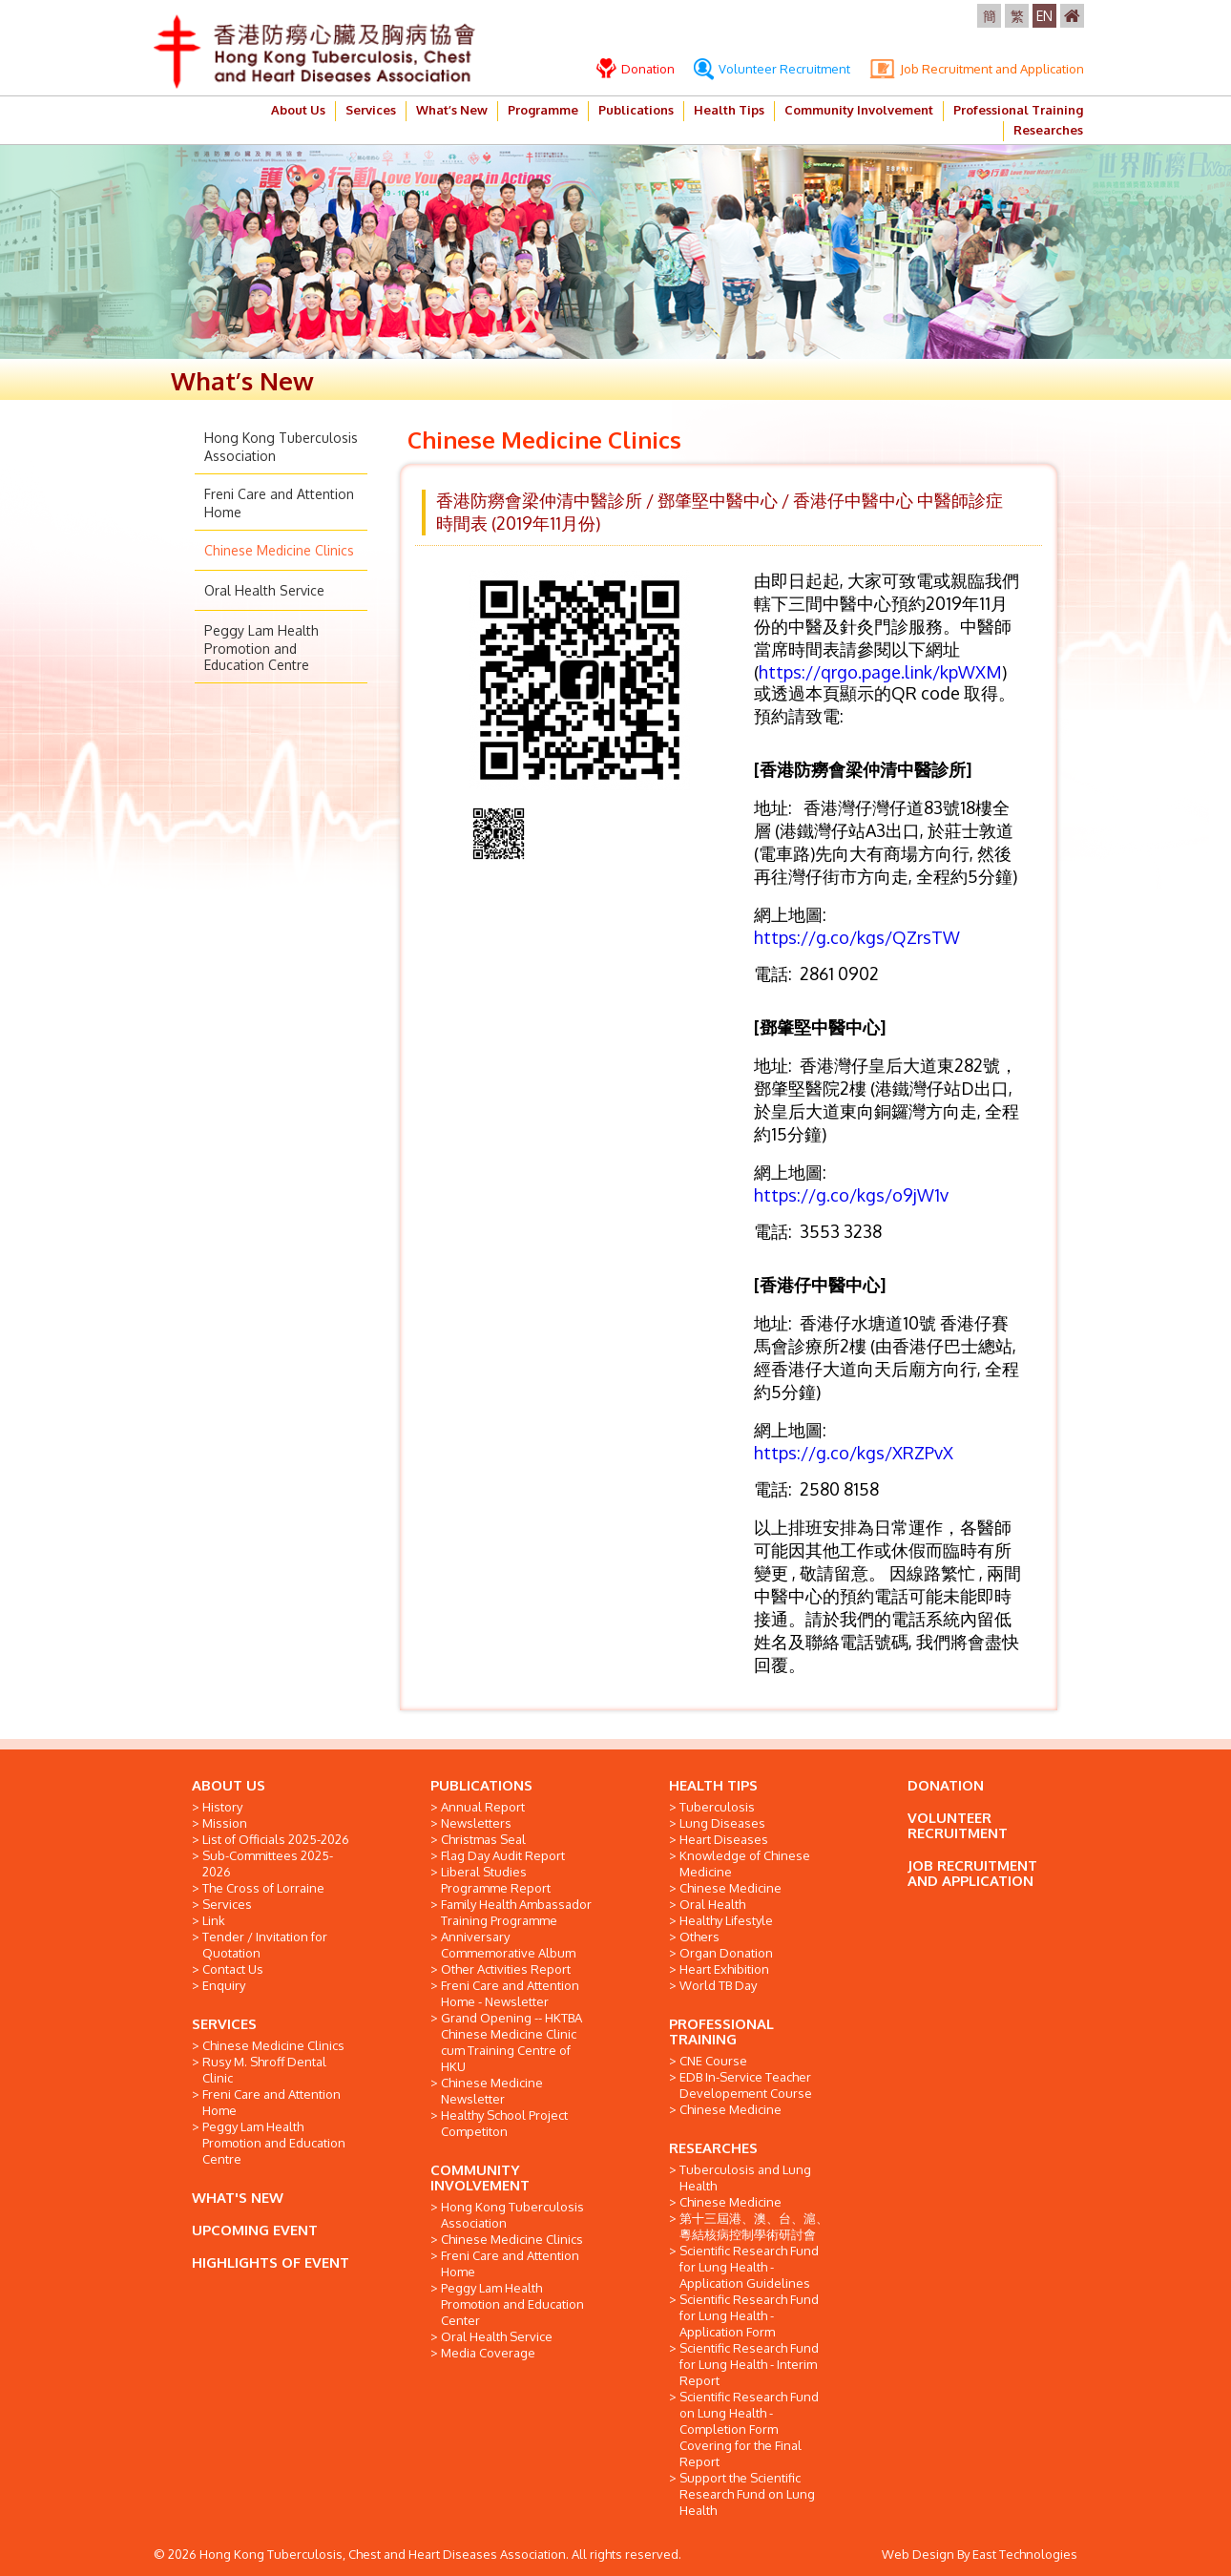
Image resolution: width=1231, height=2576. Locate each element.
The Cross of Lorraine (263, 1887)
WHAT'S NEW (237, 2198)
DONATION (946, 1785)
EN (1044, 16)
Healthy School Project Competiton (504, 2123)
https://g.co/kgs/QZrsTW (857, 937)
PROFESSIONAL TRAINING (721, 2031)
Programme (543, 109)
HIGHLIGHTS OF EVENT (270, 2262)
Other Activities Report (506, 1969)
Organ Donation (726, 1952)
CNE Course (713, 2060)
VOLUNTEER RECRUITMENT (958, 1825)
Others (699, 1936)
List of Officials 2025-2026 (275, 1839)
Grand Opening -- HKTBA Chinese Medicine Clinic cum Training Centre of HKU (511, 2042)
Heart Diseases (723, 1839)
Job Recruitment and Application (976, 68)
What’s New (452, 109)
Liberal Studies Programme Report (496, 1879)
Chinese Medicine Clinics (279, 550)
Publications (636, 109)
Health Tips (729, 109)
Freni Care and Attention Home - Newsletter (510, 1993)
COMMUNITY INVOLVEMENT (480, 2177)
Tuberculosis (717, 1806)
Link (213, 1920)
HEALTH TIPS (713, 1785)
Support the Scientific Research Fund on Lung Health (747, 2494)
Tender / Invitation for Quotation (264, 1944)
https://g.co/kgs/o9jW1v (851, 1194)
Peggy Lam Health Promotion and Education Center (512, 2304)
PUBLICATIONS (481, 1785)
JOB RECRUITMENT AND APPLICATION (972, 1873)
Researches (1048, 129)
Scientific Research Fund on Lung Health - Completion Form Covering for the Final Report (749, 2429)
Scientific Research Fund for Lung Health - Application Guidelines (749, 2267)
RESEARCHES (713, 2148)
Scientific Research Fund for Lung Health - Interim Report (749, 2364)
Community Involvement (858, 109)
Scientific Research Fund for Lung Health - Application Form (749, 2315)
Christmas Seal (483, 1839)
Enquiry (223, 1985)
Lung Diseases (722, 1823)
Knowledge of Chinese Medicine (744, 1863)
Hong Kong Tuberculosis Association (512, 2214)
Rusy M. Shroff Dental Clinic (264, 2069)
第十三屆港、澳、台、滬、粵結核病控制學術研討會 (753, 2226)
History (222, 1806)
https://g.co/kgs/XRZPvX (853, 1452)
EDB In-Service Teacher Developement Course (745, 2085)
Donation (635, 68)
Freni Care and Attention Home (271, 2102)
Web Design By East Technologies (979, 2554)
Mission (224, 1823)
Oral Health (712, 1904)
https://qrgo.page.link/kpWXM (880, 671)
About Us (298, 109)
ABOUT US (228, 1785)
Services (370, 109)
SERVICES (224, 2024)
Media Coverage (488, 2352)
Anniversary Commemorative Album (508, 1944)
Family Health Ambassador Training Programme (516, 1912)
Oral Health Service (264, 590)
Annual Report (483, 1806)
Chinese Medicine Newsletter (492, 2090)
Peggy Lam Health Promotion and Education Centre (261, 647)
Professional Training (1018, 109)
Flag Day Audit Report (503, 1855)
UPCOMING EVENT (255, 2230)
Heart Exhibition (724, 1969)
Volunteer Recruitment (772, 68)
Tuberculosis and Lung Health (745, 2177)
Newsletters (476, 1823)
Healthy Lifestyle (726, 1920)
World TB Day (718, 1985)
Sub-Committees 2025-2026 (267, 1863)
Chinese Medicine (730, 1887)
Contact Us (232, 1969)
